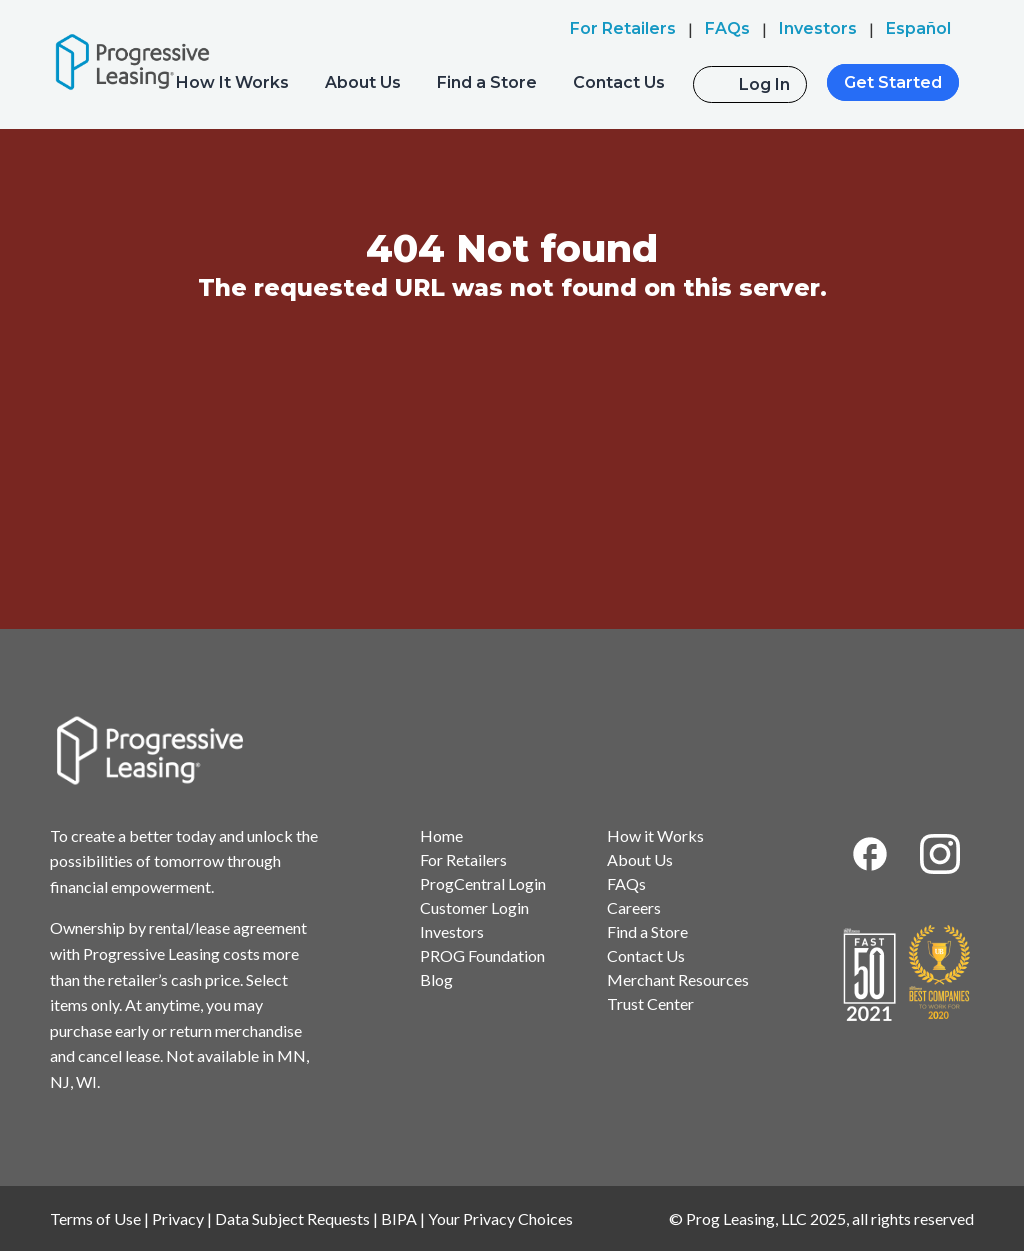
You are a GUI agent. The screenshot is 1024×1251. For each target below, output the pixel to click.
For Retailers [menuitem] (623, 28)
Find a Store (487, 82)
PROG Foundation (482, 955)
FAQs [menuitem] (727, 28)
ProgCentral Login (483, 883)
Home (441, 835)
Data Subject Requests (292, 1218)
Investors (452, 931)
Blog (436, 979)
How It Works (232, 82)
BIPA (399, 1218)
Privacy (178, 1218)
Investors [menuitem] (818, 28)
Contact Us (619, 82)
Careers (634, 907)
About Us (363, 82)
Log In (764, 84)
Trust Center (650, 1003)
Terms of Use (95, 1218)
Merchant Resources (678, 979)
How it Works (655, 835)
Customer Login (474, 907)
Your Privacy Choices (500, 1218)
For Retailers (463, 859)
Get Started (893, 82)
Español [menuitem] (918, 28)
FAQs (626, 883)
